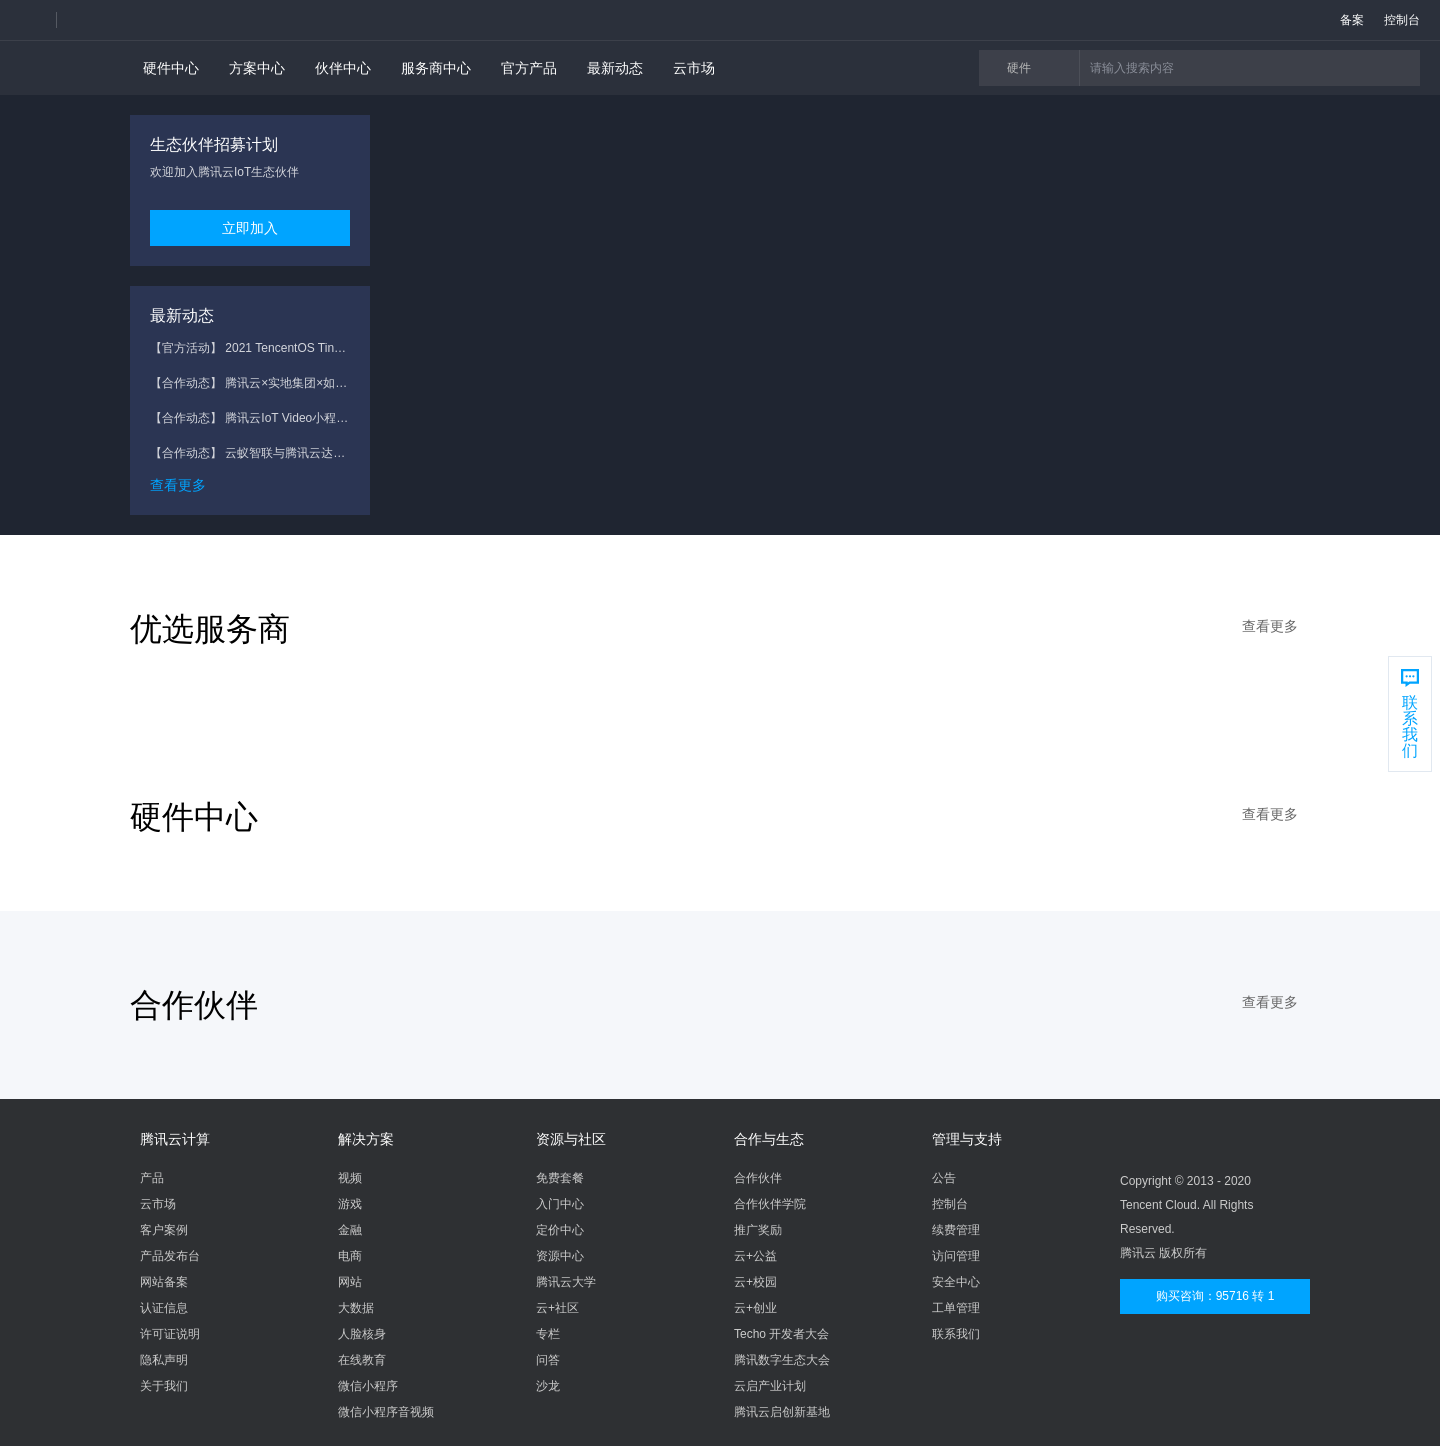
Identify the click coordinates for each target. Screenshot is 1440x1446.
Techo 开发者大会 (781, 1334)
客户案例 (164, 1230)
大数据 (356, 1308)
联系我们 (956, 1334)
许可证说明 (170, 1334)
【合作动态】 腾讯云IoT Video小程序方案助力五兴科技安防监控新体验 (250, 418)
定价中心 (560, 1230)
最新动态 (615, 68)
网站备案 (164, 1282)
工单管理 (956, 1308)
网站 (350, 1282)
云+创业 (755, 1308)
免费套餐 (560, 1178)
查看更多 (178, 485)
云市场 (694, 68)
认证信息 (164, 1308)
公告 (944, 1178)
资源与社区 (571, 1139)
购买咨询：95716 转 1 (1215, 1296)
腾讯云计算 (175, 1139)
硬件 (1038, 68)
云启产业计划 (770, 1386)
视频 (350, 1178)
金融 (350, 1230)
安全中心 (956, 1282)
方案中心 (257, 68)
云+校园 (755, 1282)
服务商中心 (436, 68)
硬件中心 (171, 68)
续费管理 (956, 1230)
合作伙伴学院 (770, 1204)
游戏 (350, 1204)
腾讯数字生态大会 (782, 1360)
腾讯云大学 (566, 1282)
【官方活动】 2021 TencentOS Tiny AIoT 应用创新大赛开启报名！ (250, 348)
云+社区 (557, 1308)
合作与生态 (769, 1139)
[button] (38, 20)
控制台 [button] (1402, 20)
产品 (152, 1178)
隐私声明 (164, 1360)
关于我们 (164, 1386)
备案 (1352, 20)
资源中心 (560, 1256)
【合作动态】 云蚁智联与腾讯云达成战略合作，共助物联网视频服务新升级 (250, 453)
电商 (350, 1256)
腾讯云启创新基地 (782, 1412)
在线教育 (362, 1360)
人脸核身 (362, 1334)
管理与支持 (967, 1139)
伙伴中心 (343, 68)
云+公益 (755, 1256)
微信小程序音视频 (386, 1412)
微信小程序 (368, 1386)
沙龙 (548, 1386)
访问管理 (956, 1256)
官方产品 (529, 68)
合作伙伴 (758, 1178)
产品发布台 (170, 1256)
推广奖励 (758, 1230)
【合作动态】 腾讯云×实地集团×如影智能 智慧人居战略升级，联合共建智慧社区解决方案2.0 (250, 383)
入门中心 (560, 1204)
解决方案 (366, 1139)
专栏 (548, 1334)
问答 (548, 1360)
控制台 (950, 1204)
